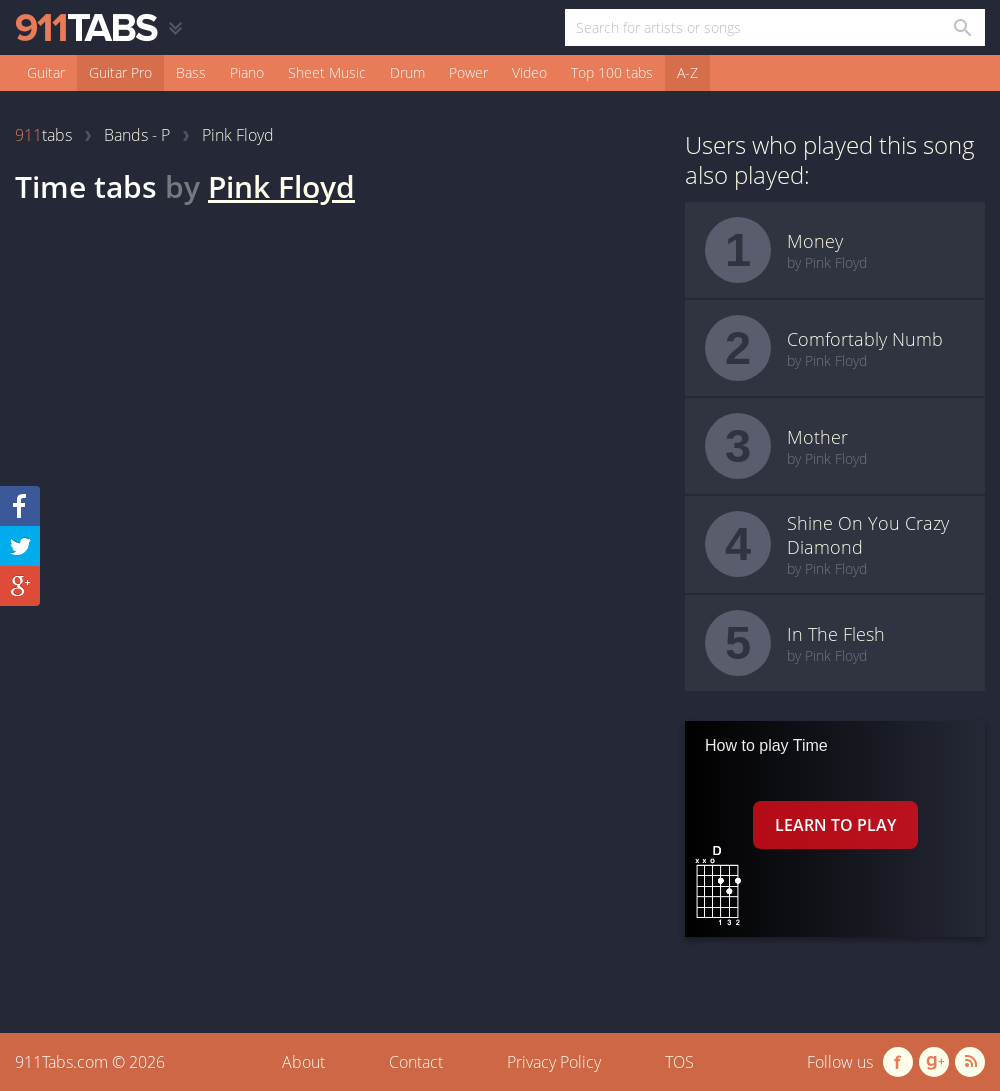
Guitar (46, 72)
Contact (416, 1062)
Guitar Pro (120, 72)
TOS (679, 1062)
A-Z (687, 72)
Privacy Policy (554, 1062)
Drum (407, 72)
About (303, 1062)
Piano (247, 72)
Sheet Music (327, 72)
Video (529, 72)
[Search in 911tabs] (961, 27)
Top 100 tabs (612, 72)
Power (468, 72)
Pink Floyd (281, 186)
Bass (191, 72)
